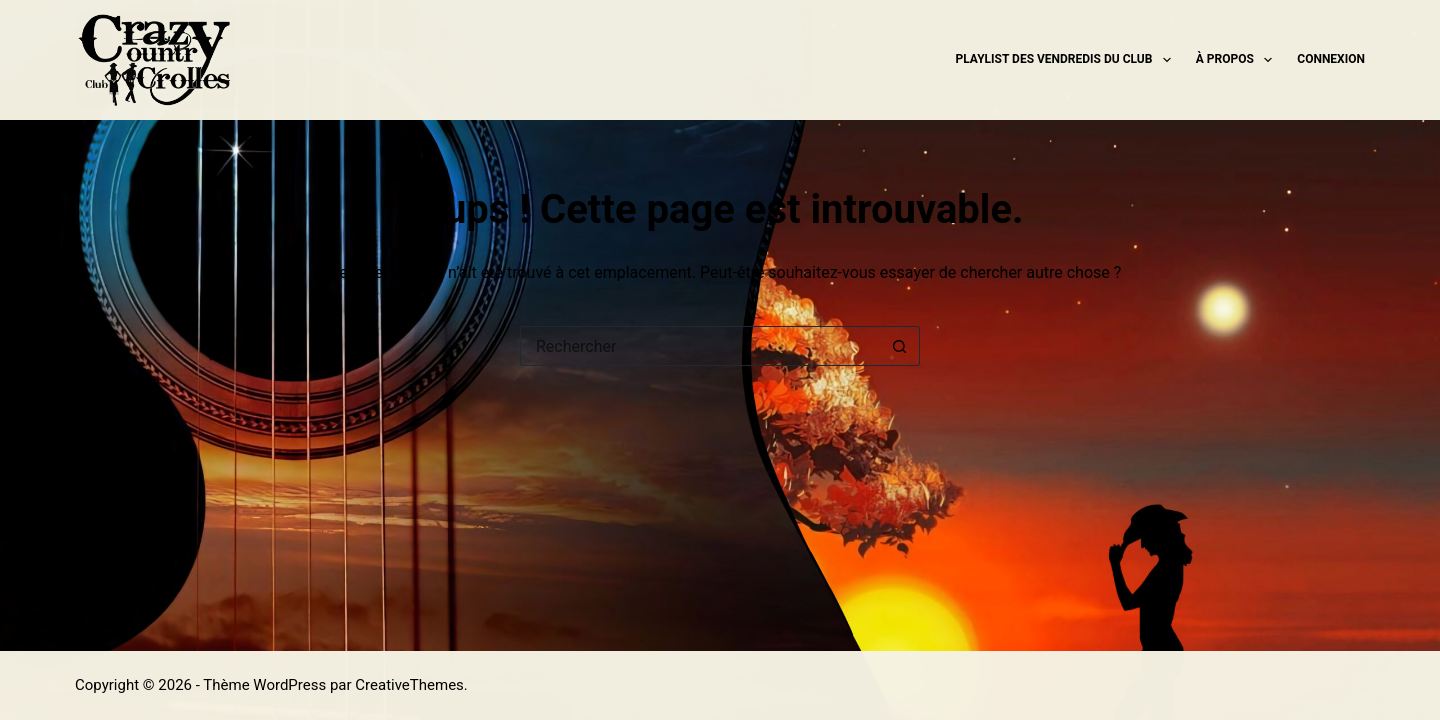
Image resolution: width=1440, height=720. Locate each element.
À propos (1238, 60)
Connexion (1331, 59)
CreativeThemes (409, 685)
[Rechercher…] (700, 346)
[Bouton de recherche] (900, 346)
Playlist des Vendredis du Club (1067, 60)
